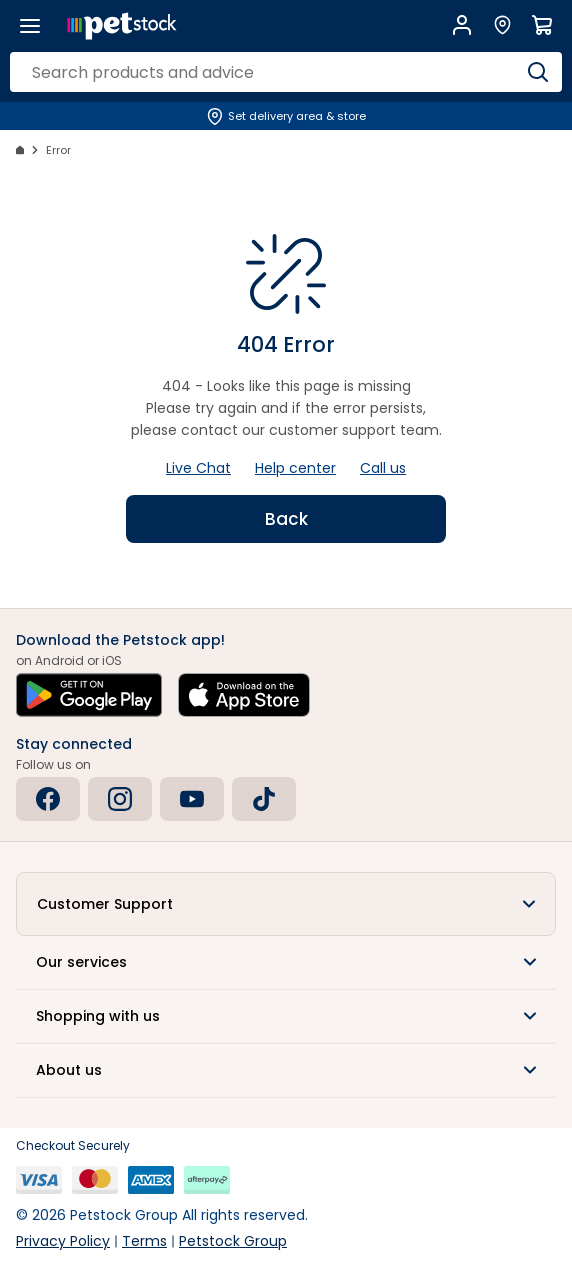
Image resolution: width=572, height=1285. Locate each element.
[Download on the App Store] (244, 695)
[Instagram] (120, 799)
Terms (144, 1241)
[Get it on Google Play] (89, 695)
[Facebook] (48, 799)
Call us (383, 468)
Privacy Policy (63, 1241)
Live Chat (198, 468)
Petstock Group (233, 1241)
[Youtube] (192, 799)
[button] (286, 904)
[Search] (538, 72)
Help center (295, 468)
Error (58, 150)
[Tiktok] (264, 799)
